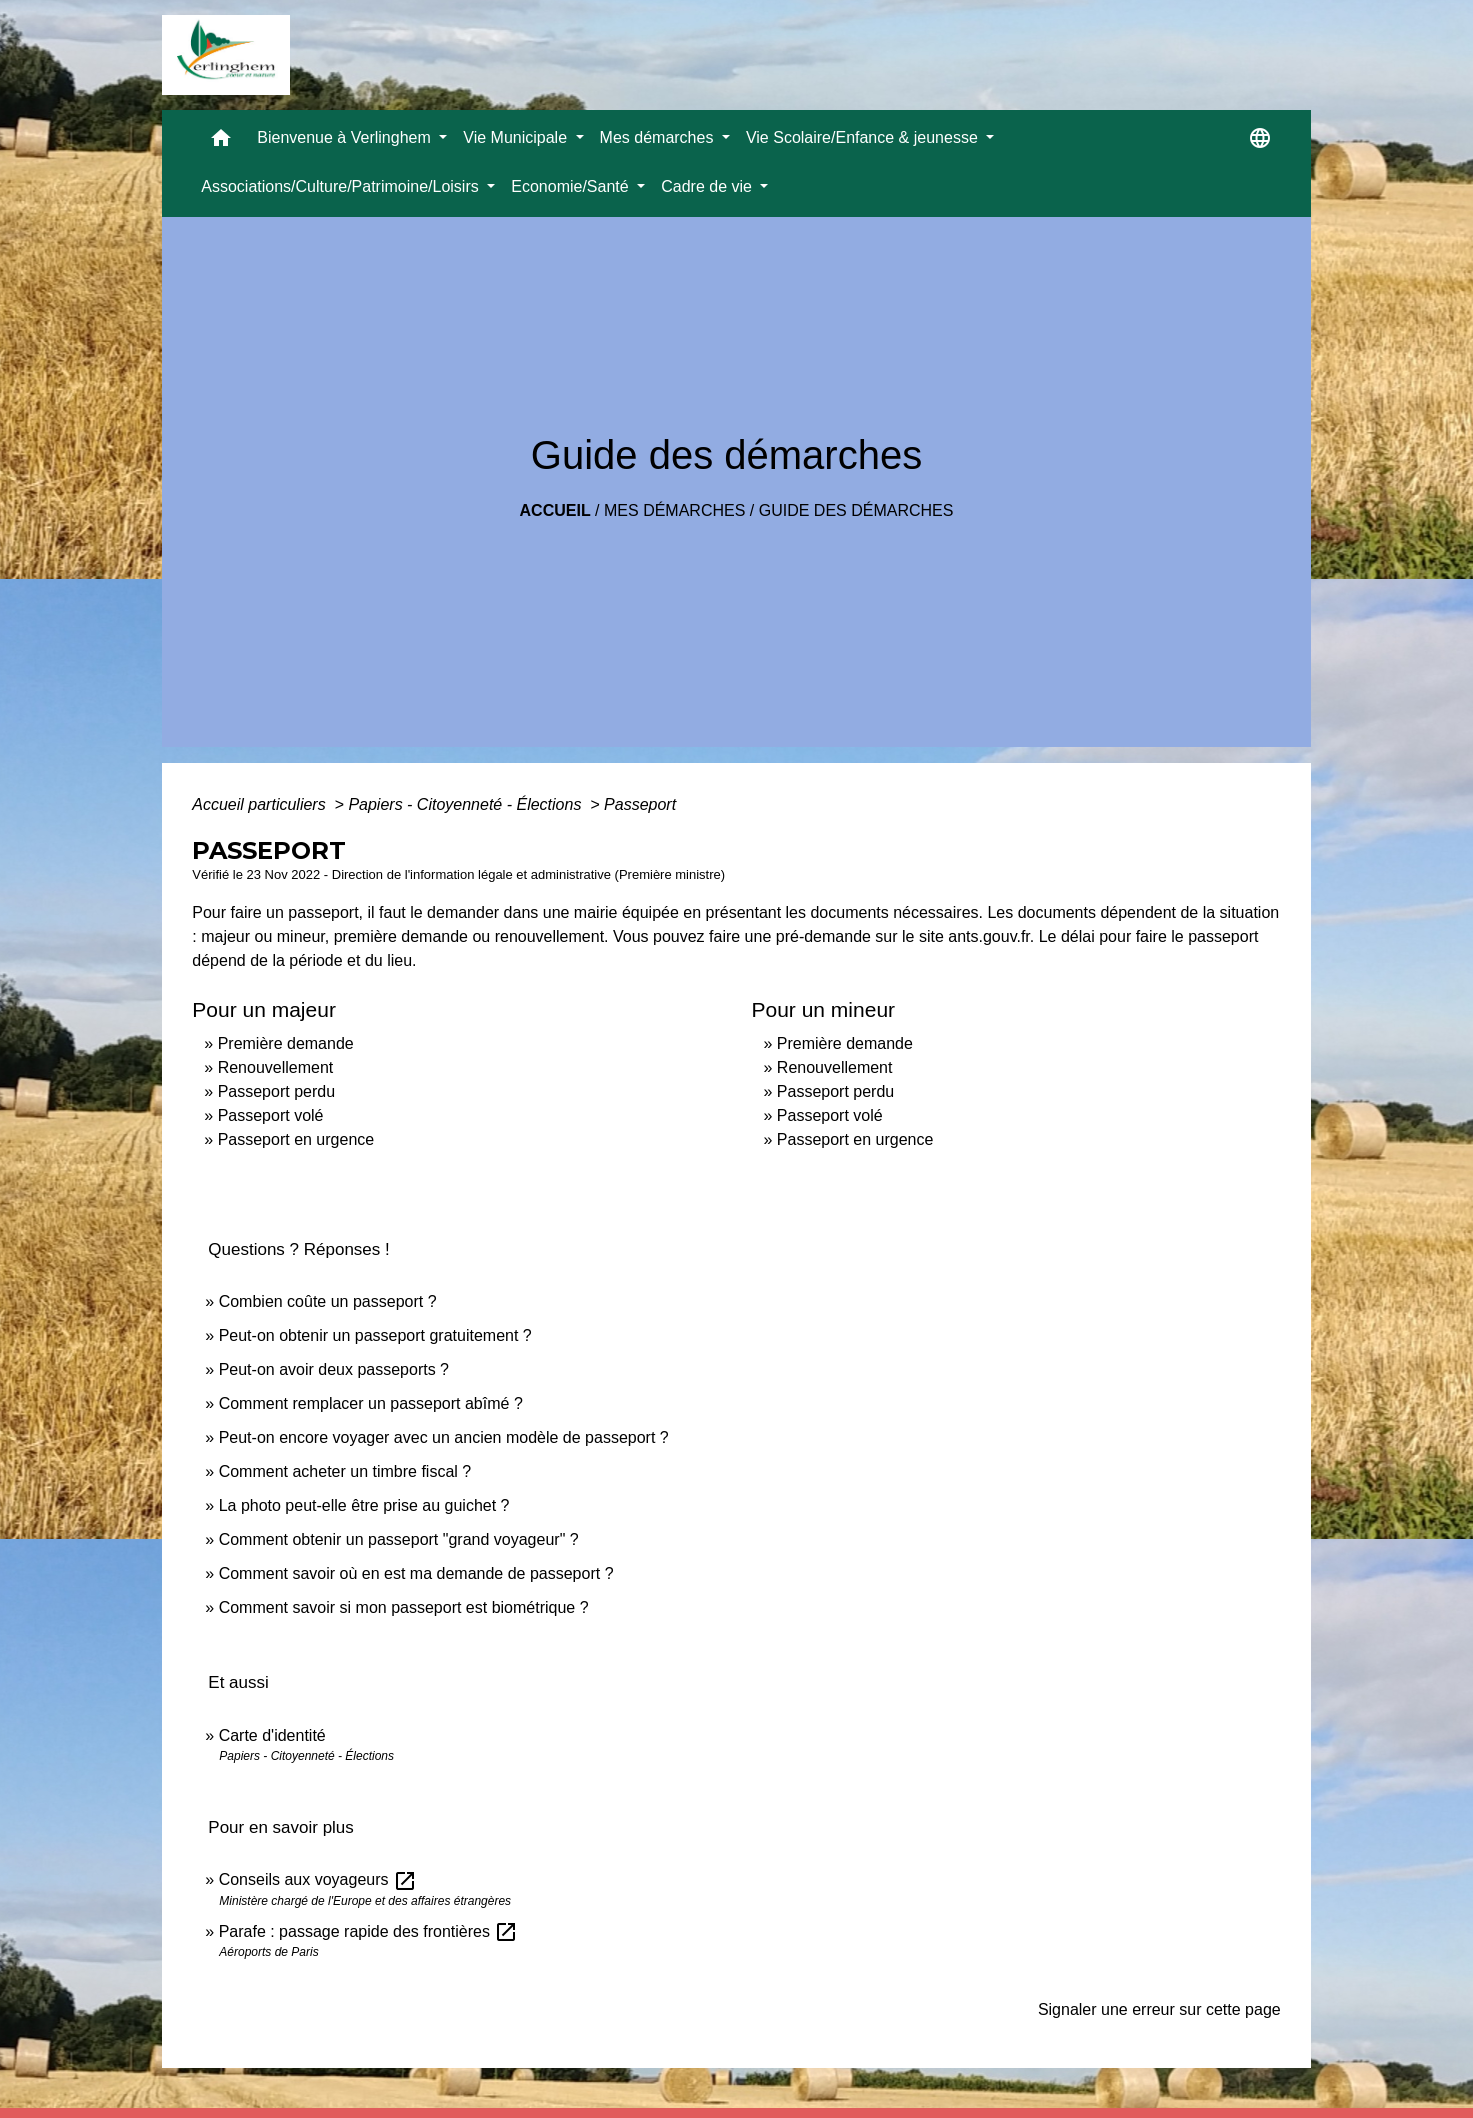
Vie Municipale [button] (517, 137)
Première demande (286, 1043)
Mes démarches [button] (659, 137)
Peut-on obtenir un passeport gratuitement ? (375, 1335)
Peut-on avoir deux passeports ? (334, 1369)
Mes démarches (674, 510)
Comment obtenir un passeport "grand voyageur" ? (399, 1539)
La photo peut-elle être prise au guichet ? (364, 1505)
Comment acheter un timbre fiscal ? (345, 1471)
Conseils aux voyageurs (318, 1879)
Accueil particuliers (261, 804)
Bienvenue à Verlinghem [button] (346, 137)
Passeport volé (271, 1115)
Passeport (640, 804)
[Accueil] (226, 55)
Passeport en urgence (296, 1139)
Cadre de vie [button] (708, 186)
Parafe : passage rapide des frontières (369, 1931)
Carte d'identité (272, 1735)
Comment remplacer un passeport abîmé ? (371, 1403)
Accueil (555, 510)
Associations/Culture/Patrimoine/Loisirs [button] (342, 186)
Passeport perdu (276, 1091)
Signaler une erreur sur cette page (1159, 2009)
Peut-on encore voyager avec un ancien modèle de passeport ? (444, 1437)
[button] (221, 142)
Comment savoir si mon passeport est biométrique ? (404, 1607)
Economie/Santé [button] (572, 186)
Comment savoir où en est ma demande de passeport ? (416, 1573)
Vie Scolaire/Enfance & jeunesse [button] (864, 137)
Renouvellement (276, 1067)
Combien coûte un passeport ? (328, 1301)
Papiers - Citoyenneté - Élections (466, 804)
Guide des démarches (856, 510)
